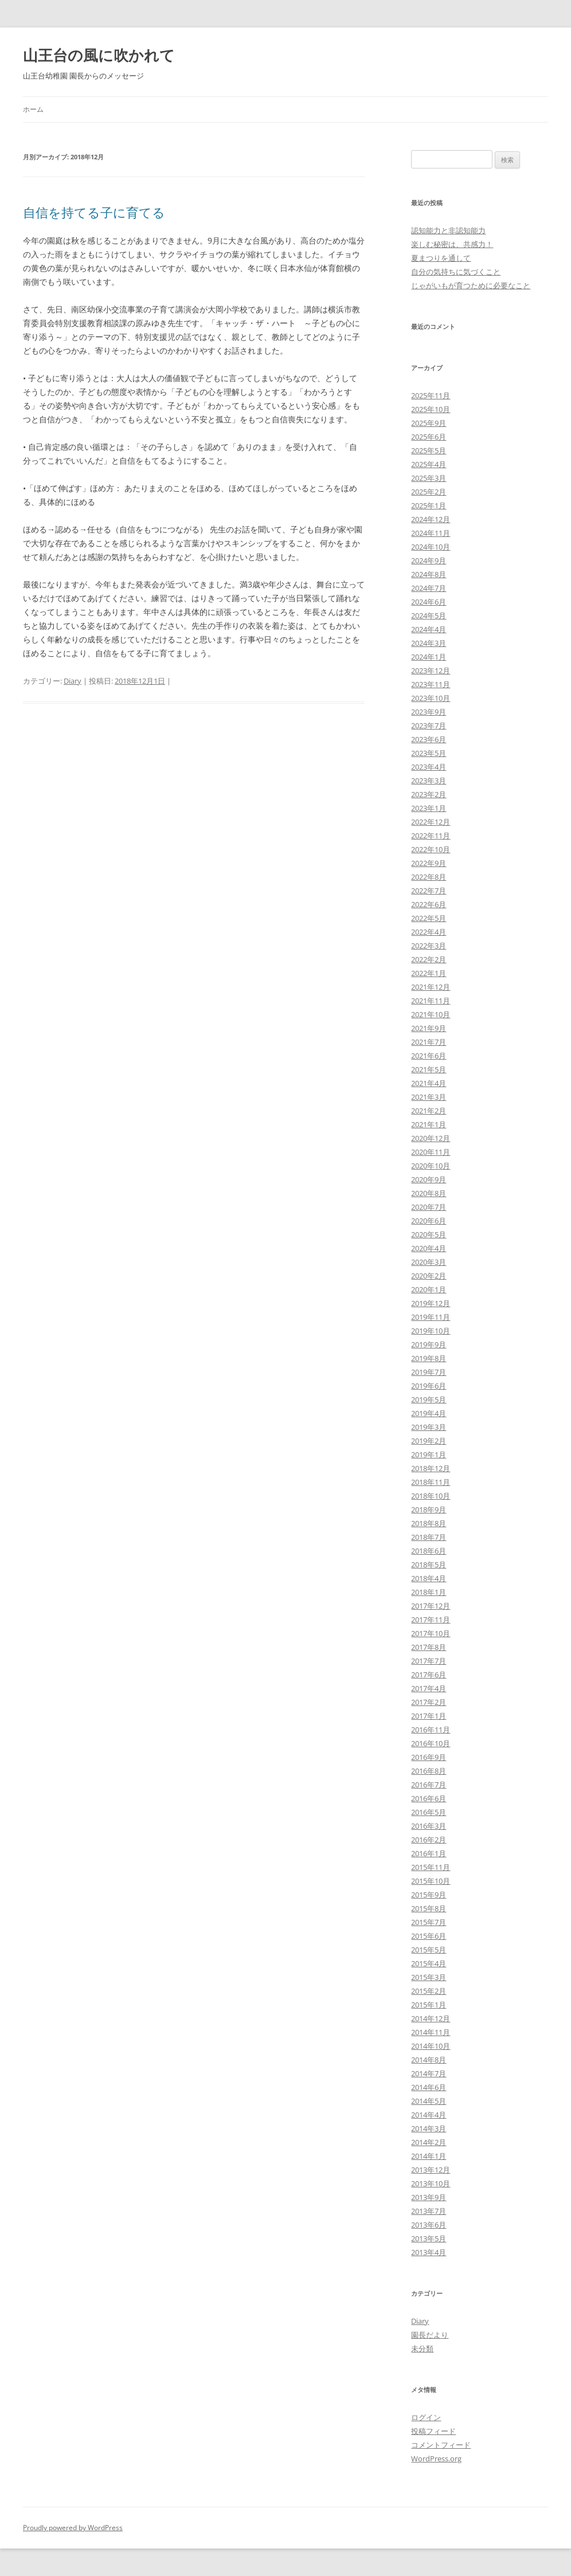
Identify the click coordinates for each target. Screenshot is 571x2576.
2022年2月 (428, 959)
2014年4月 (428, 2115)
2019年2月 (428, 1441)
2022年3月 (428, 945)
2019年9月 (428, 1344)
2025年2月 (428, 492)
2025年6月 (428, 437)
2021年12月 (430, 987)
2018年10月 (430, 1496)
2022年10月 (430, 849)
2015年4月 (428, 1963)
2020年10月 (430, 1165)
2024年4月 (428, 629)
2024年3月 (428, 643)
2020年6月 (428, 1221)
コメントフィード (441, 2445)
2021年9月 (428, 1028)
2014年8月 (428, 2059)
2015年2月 (428, 1991)
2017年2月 (428, 1702)
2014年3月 (428, 2128)
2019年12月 (430, 1303)
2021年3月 (428, 1097)
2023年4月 (428, 767)
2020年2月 (428, 1276)
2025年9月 (428, 423)
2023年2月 (428, 794)
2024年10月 (430, 547)
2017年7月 (428, 1661)
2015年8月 (428, 1908)
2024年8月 (428, 574)
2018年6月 (428, 1551)
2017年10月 (430, 1633)
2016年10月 (430, 1743)
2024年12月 (430, 519)
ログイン (426, 2417)
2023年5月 (428, 753)
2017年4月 (428, 1688)
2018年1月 (428, 1592)
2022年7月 (428, 890)
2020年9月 (428, 1179)
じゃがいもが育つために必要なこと (470, 285)
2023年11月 (430, 684)
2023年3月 (428, 780)
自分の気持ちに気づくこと (455, 271)
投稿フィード (433, 2431)
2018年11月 (430, 1482)
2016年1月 (428, 1853)
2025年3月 (428, 478)
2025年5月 (428, 450)
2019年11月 (430, 1317)
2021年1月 (428, 1124)
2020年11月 (430, 1152)
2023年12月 (430, 670)
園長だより (429, 2335)
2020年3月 (428, 1262)
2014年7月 (428, 2073)
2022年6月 (428, 904)
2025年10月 (430, 409)
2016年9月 (428, 1757)
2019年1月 (428, 1454)
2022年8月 (428, 877)
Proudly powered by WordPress (73, 2527)
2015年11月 (430, 1867)
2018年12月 (430, 1468)
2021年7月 (428, 1042)
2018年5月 (428, 1564)
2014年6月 (428, 2087)
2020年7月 (428, 1207)
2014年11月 (430, 2032)
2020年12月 (430, 1138)
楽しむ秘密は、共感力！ (452, 244)
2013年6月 (428, 2225)
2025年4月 (428, 464)
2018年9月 (428, 1509)
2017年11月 (430, 1619)
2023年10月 (430, 698)
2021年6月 (428, 1055)
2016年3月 (428, 1826)
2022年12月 (430, 822)
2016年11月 (430, 1729)
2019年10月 (430, 1331)
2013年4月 (428, 2252)
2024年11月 (430, 533)
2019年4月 (428, 1413)
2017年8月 (428, 1647)
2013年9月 (428, 2197)
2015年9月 (428, 1894)
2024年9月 (428, 560)
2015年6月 (428, 1936)
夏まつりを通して (441, 258)
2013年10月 (430, 2183)
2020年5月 (428, 1234)
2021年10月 (430, 1014)
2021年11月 (430, 1000)
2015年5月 (428, 1949)
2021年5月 (428, 1069)
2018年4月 (428, 1578)
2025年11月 (430, 395)
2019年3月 (428, 1427)
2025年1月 (428, 505)
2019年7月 (428, 1372)
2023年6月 (428, 739)
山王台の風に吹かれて (99, 55)
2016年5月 (428, 1812)
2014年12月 (430, 2018)
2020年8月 (428, 1193)
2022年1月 (428, 973)
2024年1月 (428, 657)
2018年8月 (428, 1523)
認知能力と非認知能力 (448, 230)
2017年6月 (428, 1674)
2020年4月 (428, 1248)
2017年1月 (428, 1716)
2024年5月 (428, 615)
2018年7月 (428, 1537)
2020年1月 (428, 1289)
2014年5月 (428, 2101)
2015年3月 (428, 1977)
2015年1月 (428, 2004)
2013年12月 (430, 2170)
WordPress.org (436, 2458)
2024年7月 (428, 588)
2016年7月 (428, 1784)
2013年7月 (428, 2211)
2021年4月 (428, 1083)
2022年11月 (430, 835)
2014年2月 (428, 2142)
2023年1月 (428, 808)
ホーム (33, 109)
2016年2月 (428, 1839)
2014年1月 (428, 2156)
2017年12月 (430, 1606)
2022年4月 (428, 932)
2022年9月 (428, 863)
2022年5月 (428, 918)
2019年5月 (428, 1399)
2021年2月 (428, 1110)
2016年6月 (428, 1798)
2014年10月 (430, 2046)
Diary (72, 681)
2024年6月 (428, 602)
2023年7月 (428, 725)
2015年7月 (428, 1922)
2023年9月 (428, 712)
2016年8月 (428, 1771)
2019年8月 (428, 1358)
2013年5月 (428, 2238)
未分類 (422, 2348)
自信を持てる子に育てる (94, 212)
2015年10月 (430, 1881)
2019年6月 (428, 1386)
